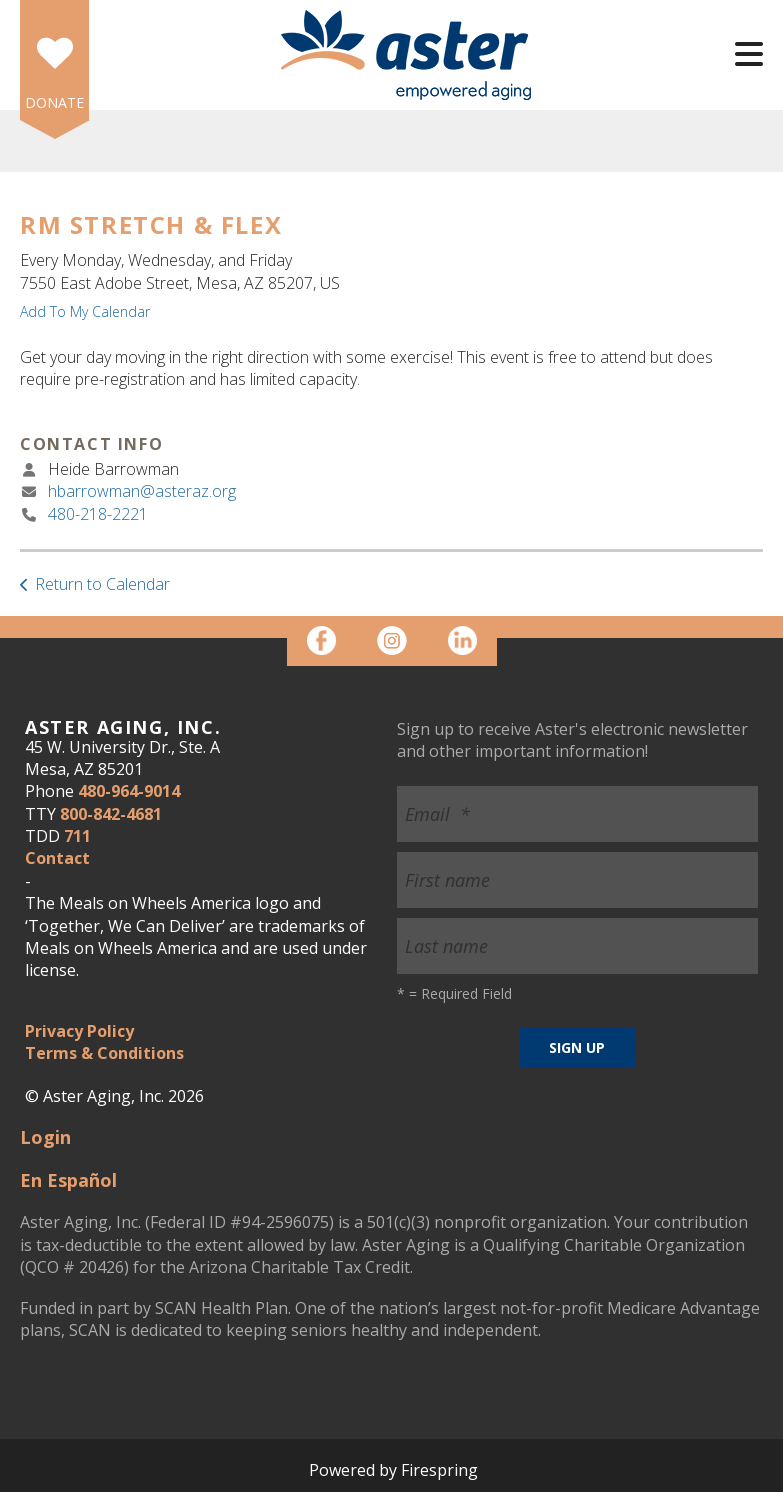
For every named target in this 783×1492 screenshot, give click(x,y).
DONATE (54, 102)
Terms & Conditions (104, 1053)
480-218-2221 (98, 514)
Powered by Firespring (393, 1470)
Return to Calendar (102, 584)
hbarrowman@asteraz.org (142, 491)
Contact (57, 858)
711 (77, 836)
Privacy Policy (79, 1031)
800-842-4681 (111, 814)
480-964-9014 (129, 791)
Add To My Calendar (85, 311)
